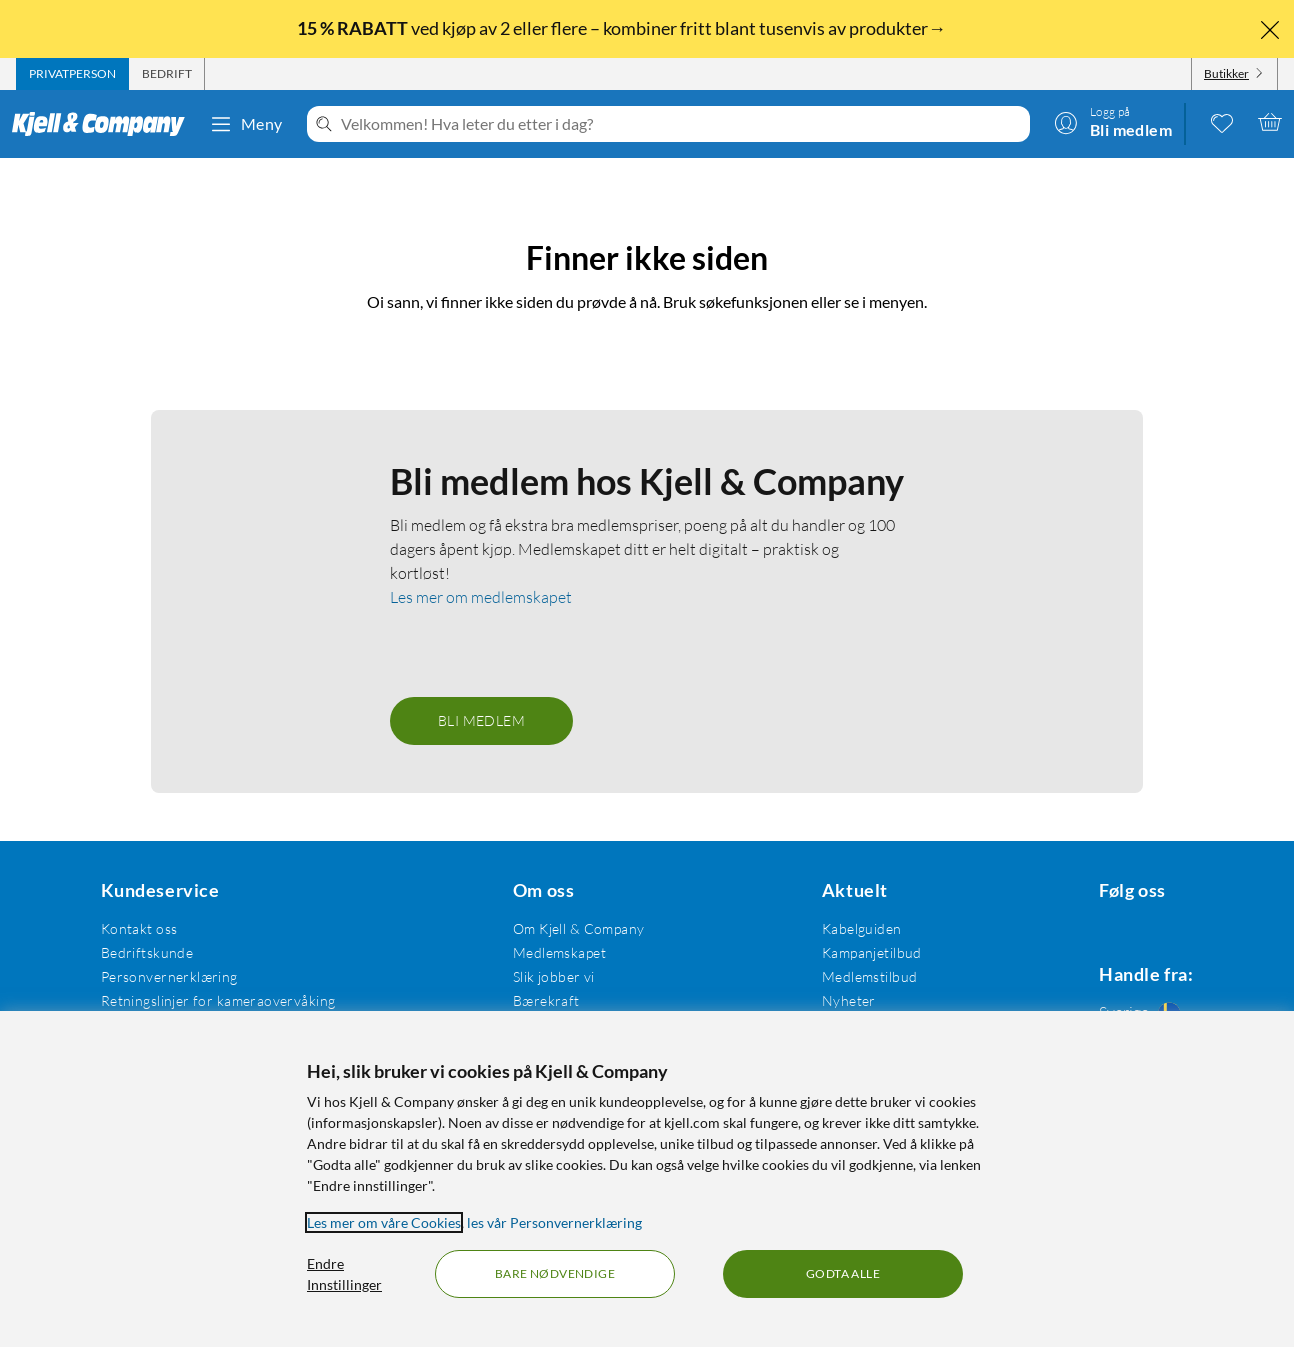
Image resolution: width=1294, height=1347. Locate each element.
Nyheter (833, 972)
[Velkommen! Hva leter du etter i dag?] (681, 124)
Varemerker (844, 996)
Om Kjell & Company (569, 900)
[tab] (72, 74)
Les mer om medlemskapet (481, 569)
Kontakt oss (135, 900)
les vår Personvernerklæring (554, 1222)
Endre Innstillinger (344, 1274)
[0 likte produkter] (1222, 122)
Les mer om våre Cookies (384, 1222)
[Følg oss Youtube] (1184, 900)
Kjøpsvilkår (132, 996)
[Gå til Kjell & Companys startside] (104, 124)
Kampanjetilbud (856, 924)
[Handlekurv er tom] (1270, 122)
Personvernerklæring (165, 948)
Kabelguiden (846, 900)
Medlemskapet (549, 924)
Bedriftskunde (143, 924)
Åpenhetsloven (550, 996)
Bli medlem (481, 692)
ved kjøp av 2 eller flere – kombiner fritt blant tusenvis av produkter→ (623, 28)
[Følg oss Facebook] (1088, 900)
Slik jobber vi (544, 948)
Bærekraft (536, 972)
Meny (246, 124)
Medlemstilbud (853, 948)
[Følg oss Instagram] (1136, 900)
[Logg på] (1113, 122)
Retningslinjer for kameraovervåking (214, 972)
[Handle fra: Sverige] (1136, 988)
